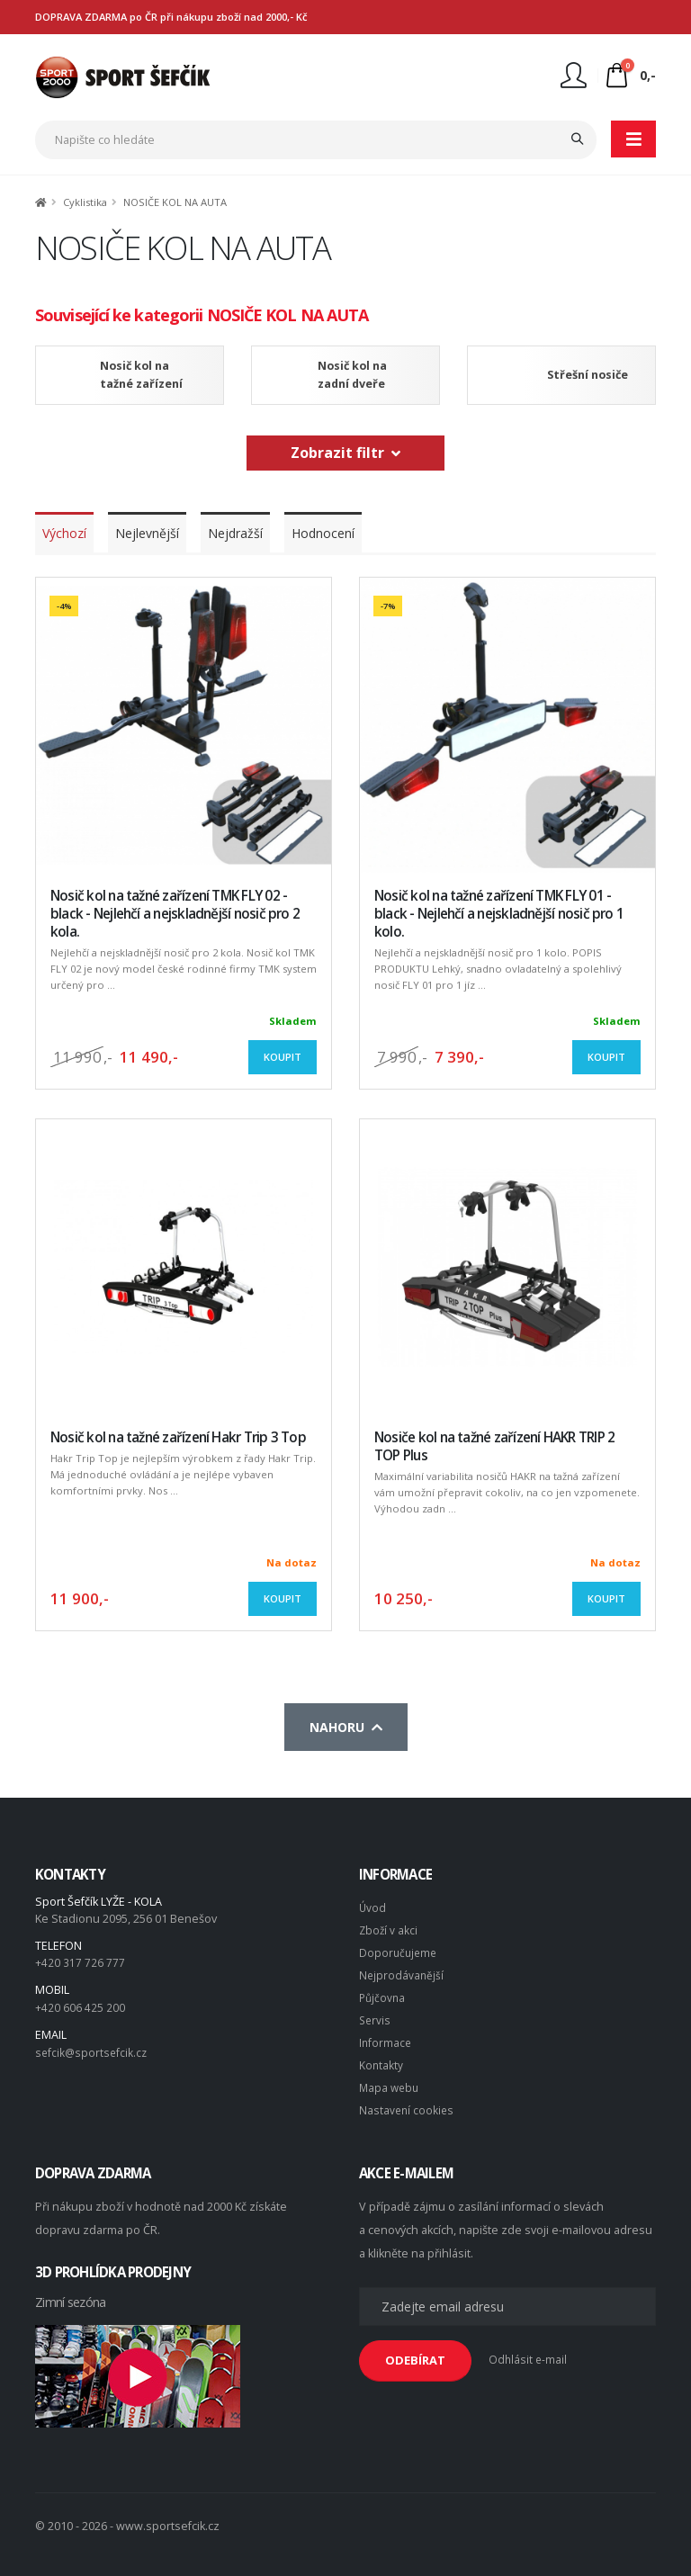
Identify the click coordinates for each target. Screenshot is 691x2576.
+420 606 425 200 (80, 2006)
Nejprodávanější (402, 1971)
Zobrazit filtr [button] (345, 452)
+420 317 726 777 (80, 1962)
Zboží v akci (389, 1928)
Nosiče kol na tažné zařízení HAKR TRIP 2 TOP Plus (494, 1446)
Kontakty (381, 2058)
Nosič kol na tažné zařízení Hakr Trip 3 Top (178, 1437)
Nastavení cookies (407, 2101)
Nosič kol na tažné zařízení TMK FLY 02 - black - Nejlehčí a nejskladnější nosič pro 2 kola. (175, 913)
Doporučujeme (399, 1950)
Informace (386, 2036)
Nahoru (346, 1727)
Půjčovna (383, 1993)
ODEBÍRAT (415, 2351)
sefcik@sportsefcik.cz (92, 2050)
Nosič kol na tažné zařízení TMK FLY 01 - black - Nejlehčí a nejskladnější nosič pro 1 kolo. (499, 913)
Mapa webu (390, 2079)
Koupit (282, 1057)
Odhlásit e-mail (529, 2350)
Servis (375, 2015)
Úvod (373, 1907)
